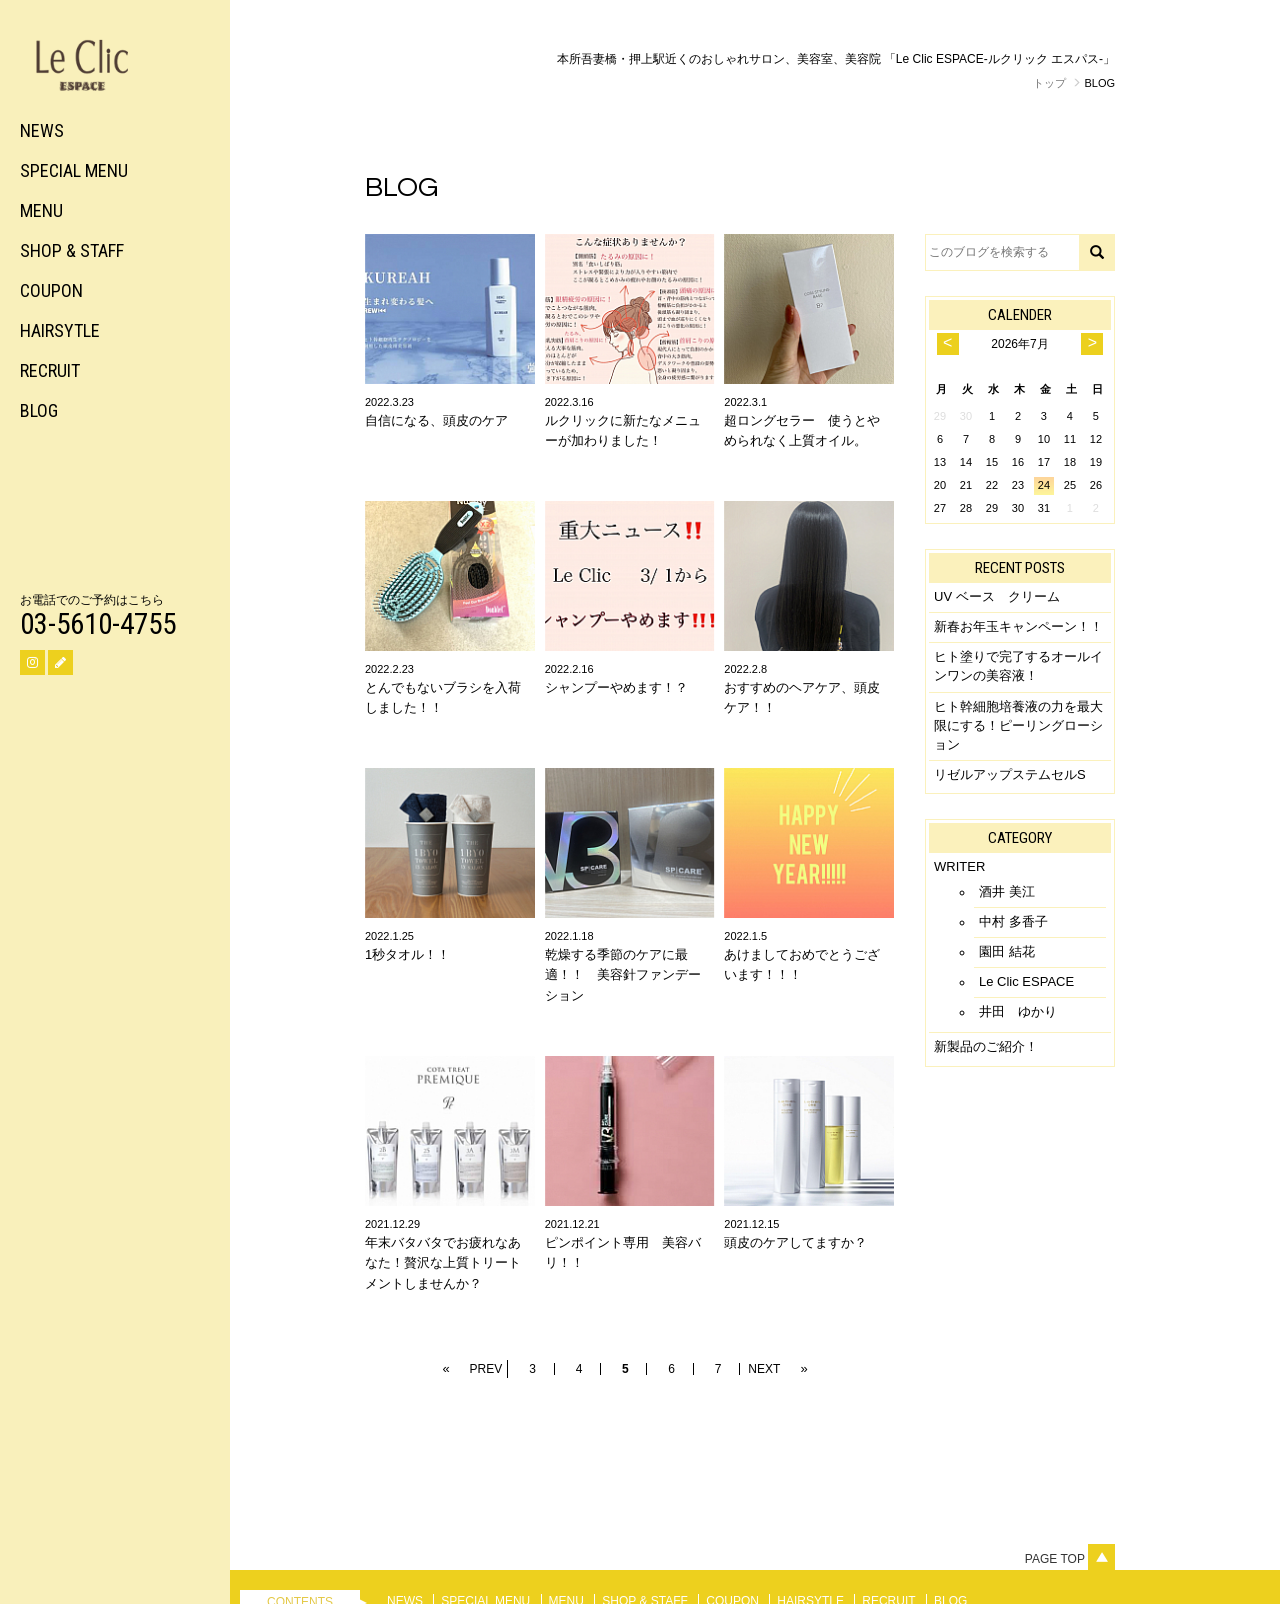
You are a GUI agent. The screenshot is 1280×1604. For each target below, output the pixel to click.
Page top (1070, 1559)
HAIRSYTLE (60, 330)
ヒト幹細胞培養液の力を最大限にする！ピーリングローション (1018, 725)
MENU (41, 210)
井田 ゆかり (1018, 1011)
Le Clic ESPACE (1026, 981)
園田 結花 (1007, 951)
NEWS (42, 130)
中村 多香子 (1013, 921)
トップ (1049, 83)
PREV (486, 1369)
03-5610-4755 (98, 624)
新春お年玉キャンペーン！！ (1018, 626)
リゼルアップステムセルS (1010, 774)
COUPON (51, 290)
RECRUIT (50, 370)
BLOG (39, 410)
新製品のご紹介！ (986, 1046)
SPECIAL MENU (74, 170)
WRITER (959, 866)
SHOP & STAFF (72, 250)
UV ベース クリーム (997, 596)
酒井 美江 (1007, 891)
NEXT (764, 1369)
